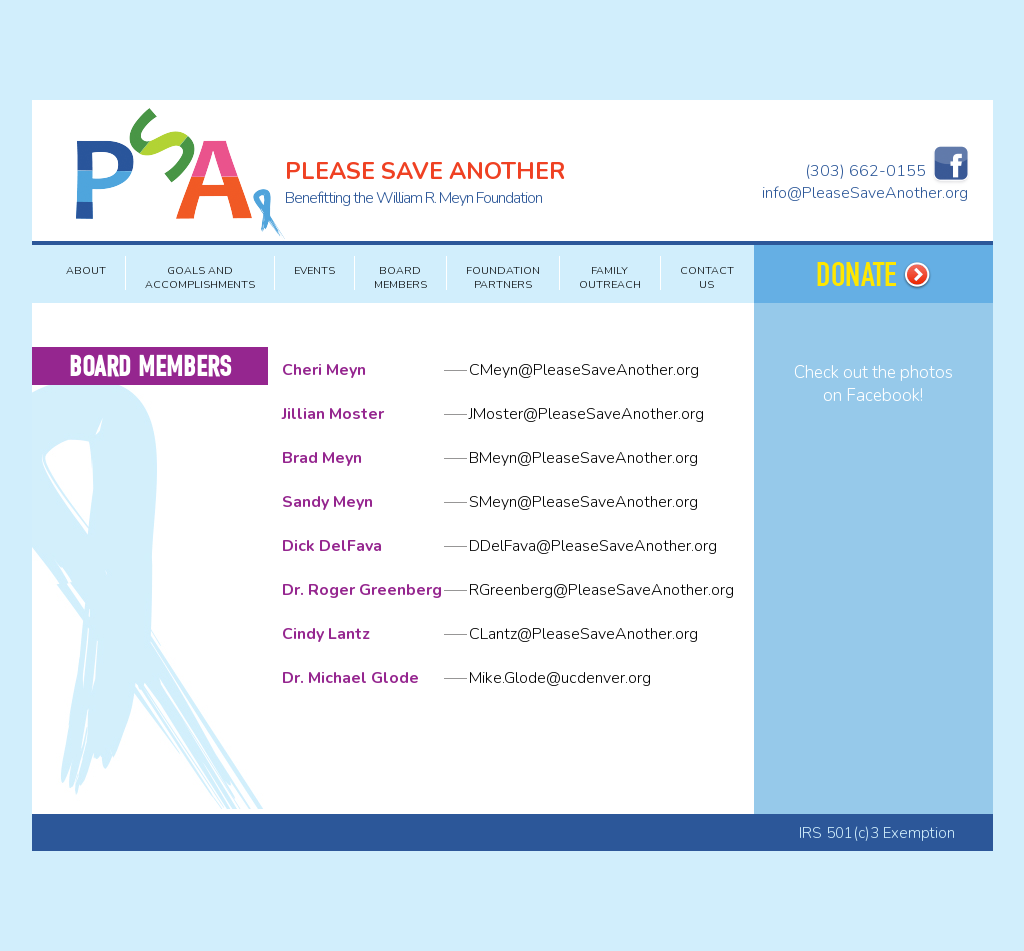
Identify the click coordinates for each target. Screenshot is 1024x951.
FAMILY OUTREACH (610, 277)
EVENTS (314, 270)
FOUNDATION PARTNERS (503, 277)
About (86, 270)
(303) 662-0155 (865, 171)
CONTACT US (707, 277)
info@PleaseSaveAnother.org (865, 193)
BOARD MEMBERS (400, 277)
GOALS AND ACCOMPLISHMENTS (200, 277)
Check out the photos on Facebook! (873, 384)
